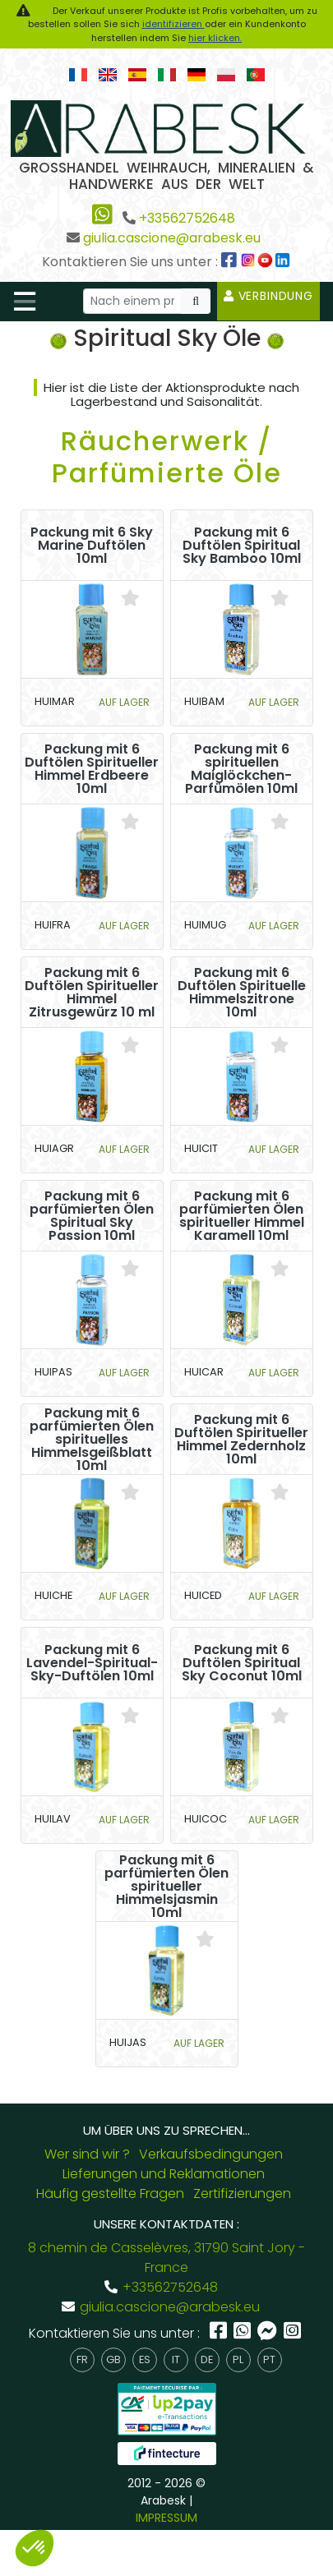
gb (113, 2359)
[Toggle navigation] (24, 301)
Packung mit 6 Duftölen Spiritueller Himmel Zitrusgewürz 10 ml (92, 992)
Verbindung (268, 296)
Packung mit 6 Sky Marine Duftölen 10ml (91, 545)
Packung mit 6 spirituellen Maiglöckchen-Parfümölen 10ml (241, 769)
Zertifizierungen (242, 2193)
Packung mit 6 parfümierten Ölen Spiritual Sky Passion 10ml (92, 1216)
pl (238, 2359)
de (207, 2359)
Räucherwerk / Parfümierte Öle (167, 456)
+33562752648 (187, 218)
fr (82, 2359)
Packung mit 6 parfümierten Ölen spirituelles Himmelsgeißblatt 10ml (92, 1439)
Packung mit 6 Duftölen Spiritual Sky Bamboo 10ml (242, 545)
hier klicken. (215, 37)
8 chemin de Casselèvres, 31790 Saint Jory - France (166, 2257)
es (144, 2359)
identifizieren (173, 23)
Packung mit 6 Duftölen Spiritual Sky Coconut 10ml (242, 1663)
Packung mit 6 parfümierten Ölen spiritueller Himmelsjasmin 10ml (166, 1886)
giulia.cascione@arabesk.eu (172, 237)
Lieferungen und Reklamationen (163, 2173)
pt (269, 2359)
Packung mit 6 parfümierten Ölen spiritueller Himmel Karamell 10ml (241, 1216)
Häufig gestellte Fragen (110, 2193)
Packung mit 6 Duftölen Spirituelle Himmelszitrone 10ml (242, 992)
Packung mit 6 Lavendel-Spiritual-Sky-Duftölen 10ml (92, 1663)
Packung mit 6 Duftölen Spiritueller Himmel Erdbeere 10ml (92, 769)
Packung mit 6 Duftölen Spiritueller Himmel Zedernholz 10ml (241, 1439)
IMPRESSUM (166, 2517)
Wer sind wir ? (87, 2154)
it (176, 2359)
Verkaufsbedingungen (211, 2154)
